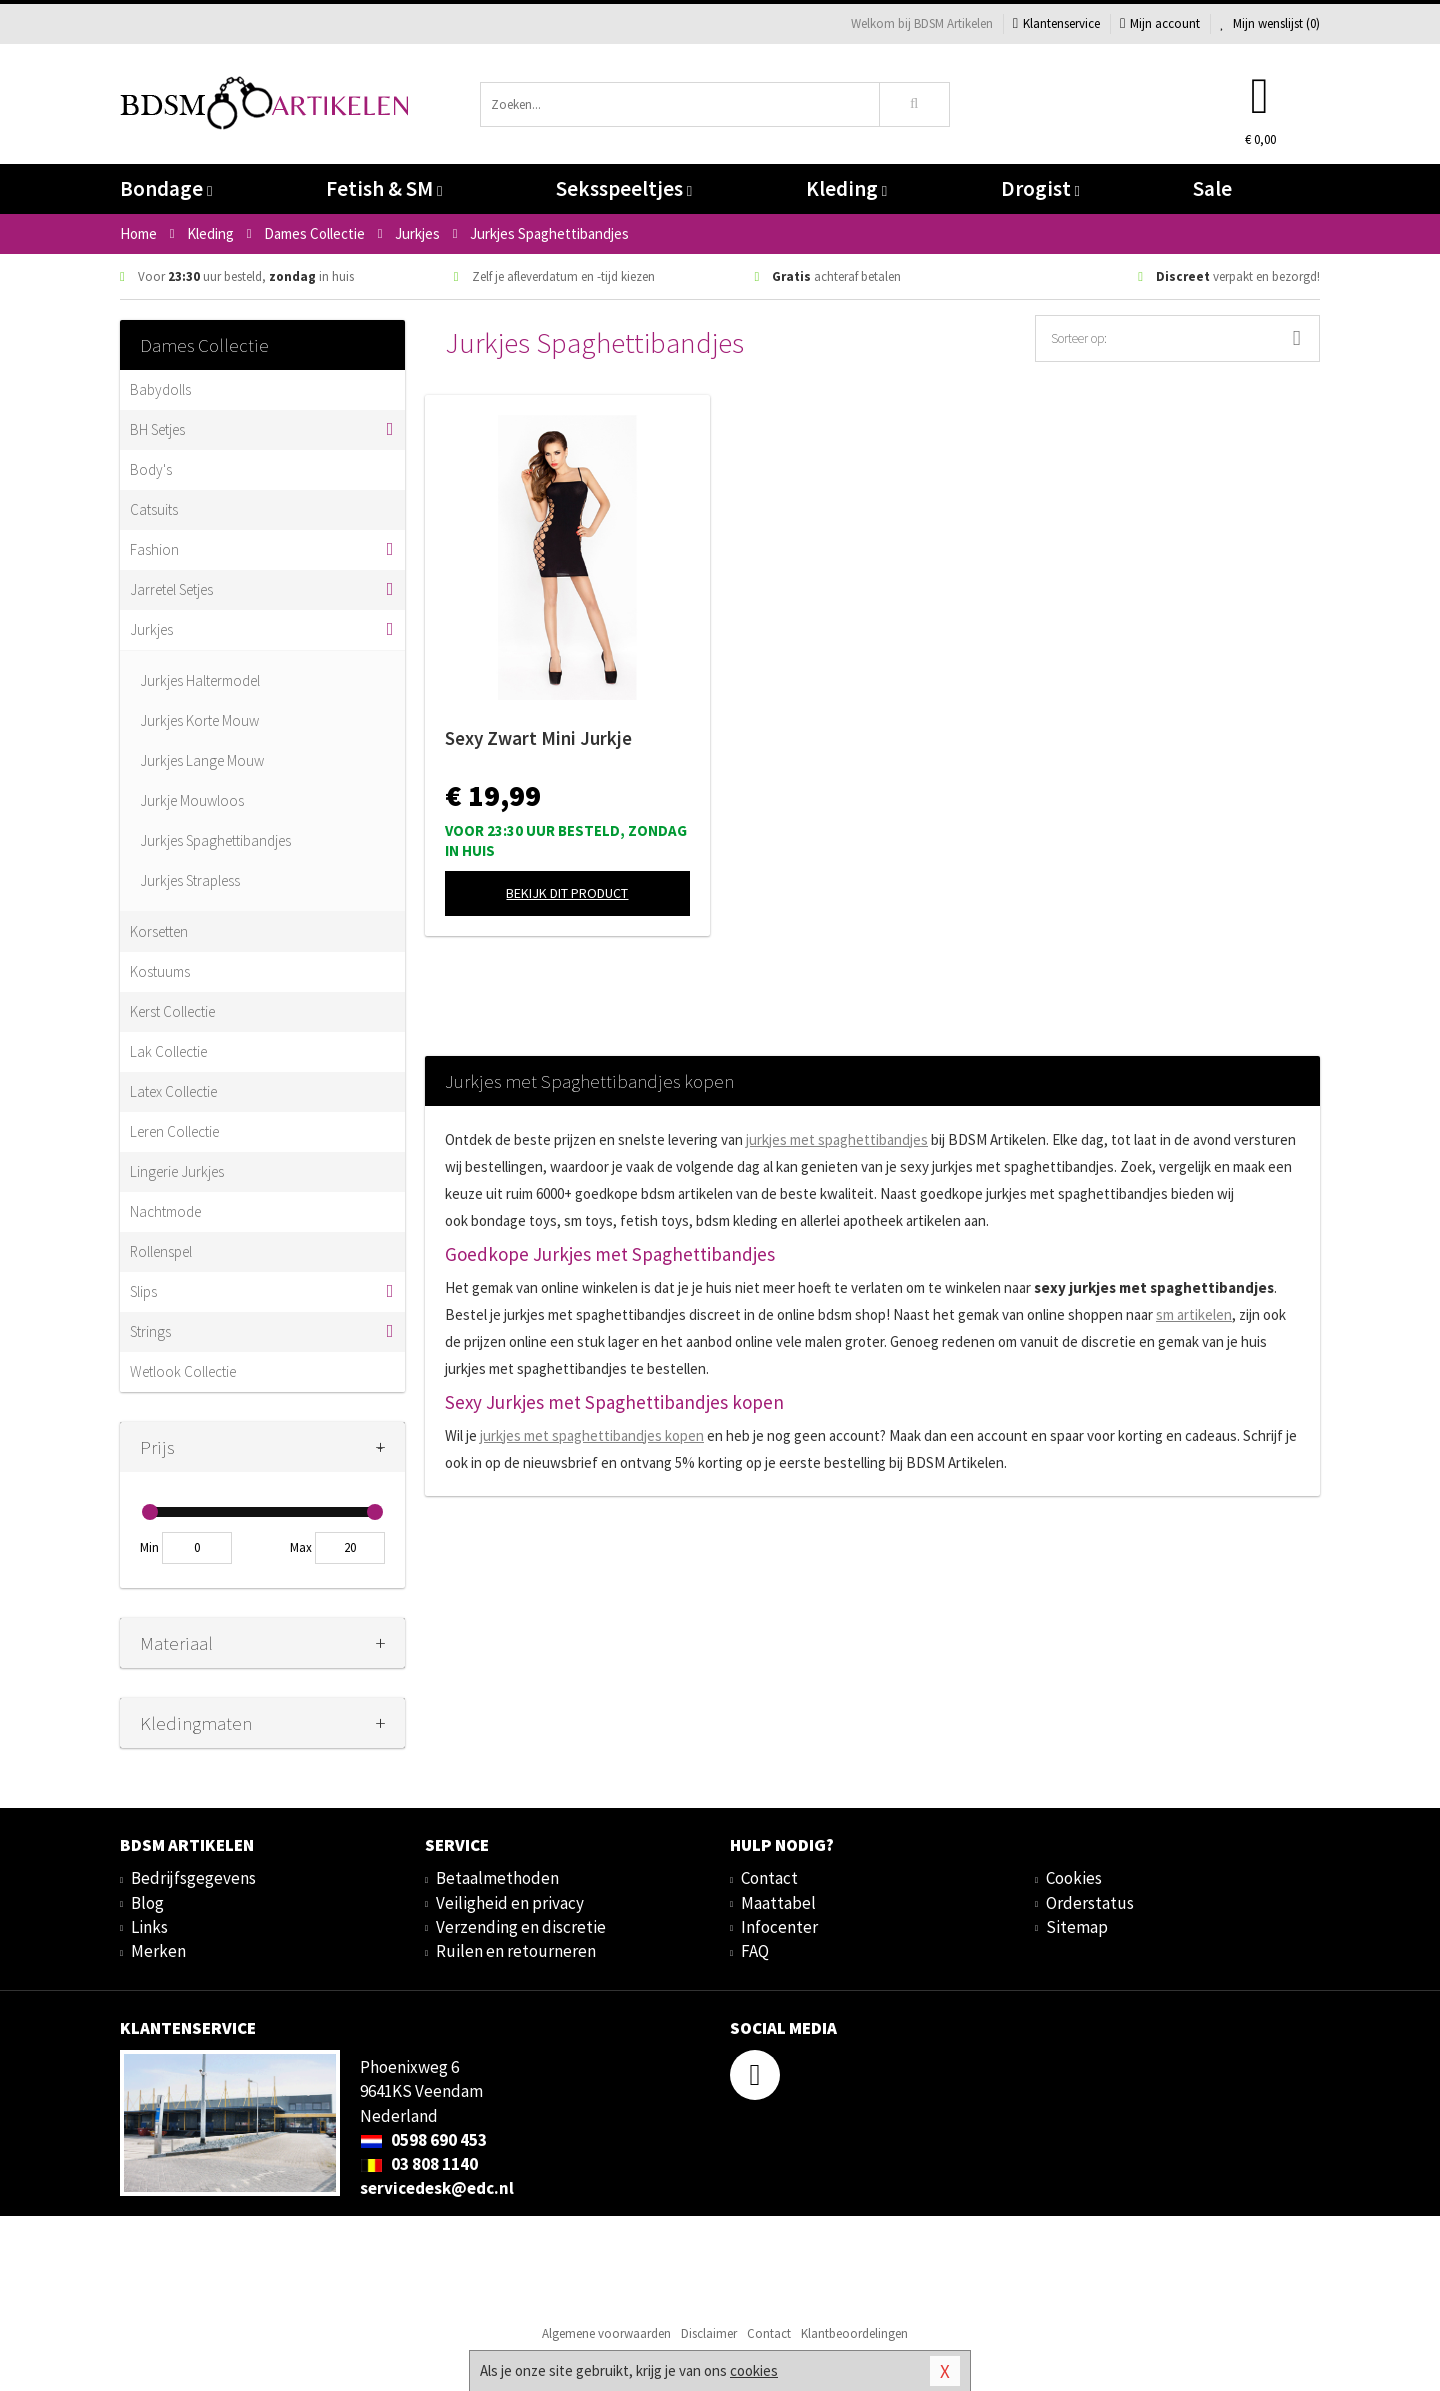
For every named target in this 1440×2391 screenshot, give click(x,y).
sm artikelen (1194, 1314)
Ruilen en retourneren (516, 1951)
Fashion (154, 549)
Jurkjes (151, 629)
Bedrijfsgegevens (193, 1878)
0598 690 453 (423, 2140)
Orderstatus (1090, 1903)
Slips (143, 1291)
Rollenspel (161, 1251)
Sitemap (1077, 1927)
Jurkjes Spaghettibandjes (215, 840)
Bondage (166, 188)
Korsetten (159, 931)
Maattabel (778, 1903)
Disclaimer (709, 2333)
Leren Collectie (174, 1131)
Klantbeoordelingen (854, 2333)
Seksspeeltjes (624, 188)
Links (149, 1927)
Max (301, 1547)
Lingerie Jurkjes (177, 1171)
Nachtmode (165, 1211)
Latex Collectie (173, 1091)
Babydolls (160, 389)
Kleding (846, 188)
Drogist (1040, 188)
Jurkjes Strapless (190, 880)
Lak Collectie (168, 1051)
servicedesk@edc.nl (437, 2188)
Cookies (1074, 1878)
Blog (147, 1903)
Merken (158, 1951)
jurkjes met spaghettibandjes (837, 1139)
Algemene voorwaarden (606, 2333)
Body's (151, 469)
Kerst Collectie (172, 1011)
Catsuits (154, 509)
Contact (769, 1878)
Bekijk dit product (567, 893)
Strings (150, 1331)
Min (149, 1547)
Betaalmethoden (497, 1878)
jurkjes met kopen (592, 1435)
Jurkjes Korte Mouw (199, 720)
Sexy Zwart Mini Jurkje (538, 738)
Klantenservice (1056, 23)
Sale (1212, 188)
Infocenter (779, 1927)
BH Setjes (157, 429)
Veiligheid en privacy (510, 1903)
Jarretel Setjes (171, 589)
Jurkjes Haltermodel (200, 680)
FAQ (755, 1951)
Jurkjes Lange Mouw (202, 760)
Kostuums (160, 971)
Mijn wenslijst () (1270, 23)
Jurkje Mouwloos (192, 800)
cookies (754, 2370)
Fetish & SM (384, 188)
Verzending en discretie (521, 1927)
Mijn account (1160, 23)
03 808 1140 (419, 2164)
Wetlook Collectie (183, 1371)
